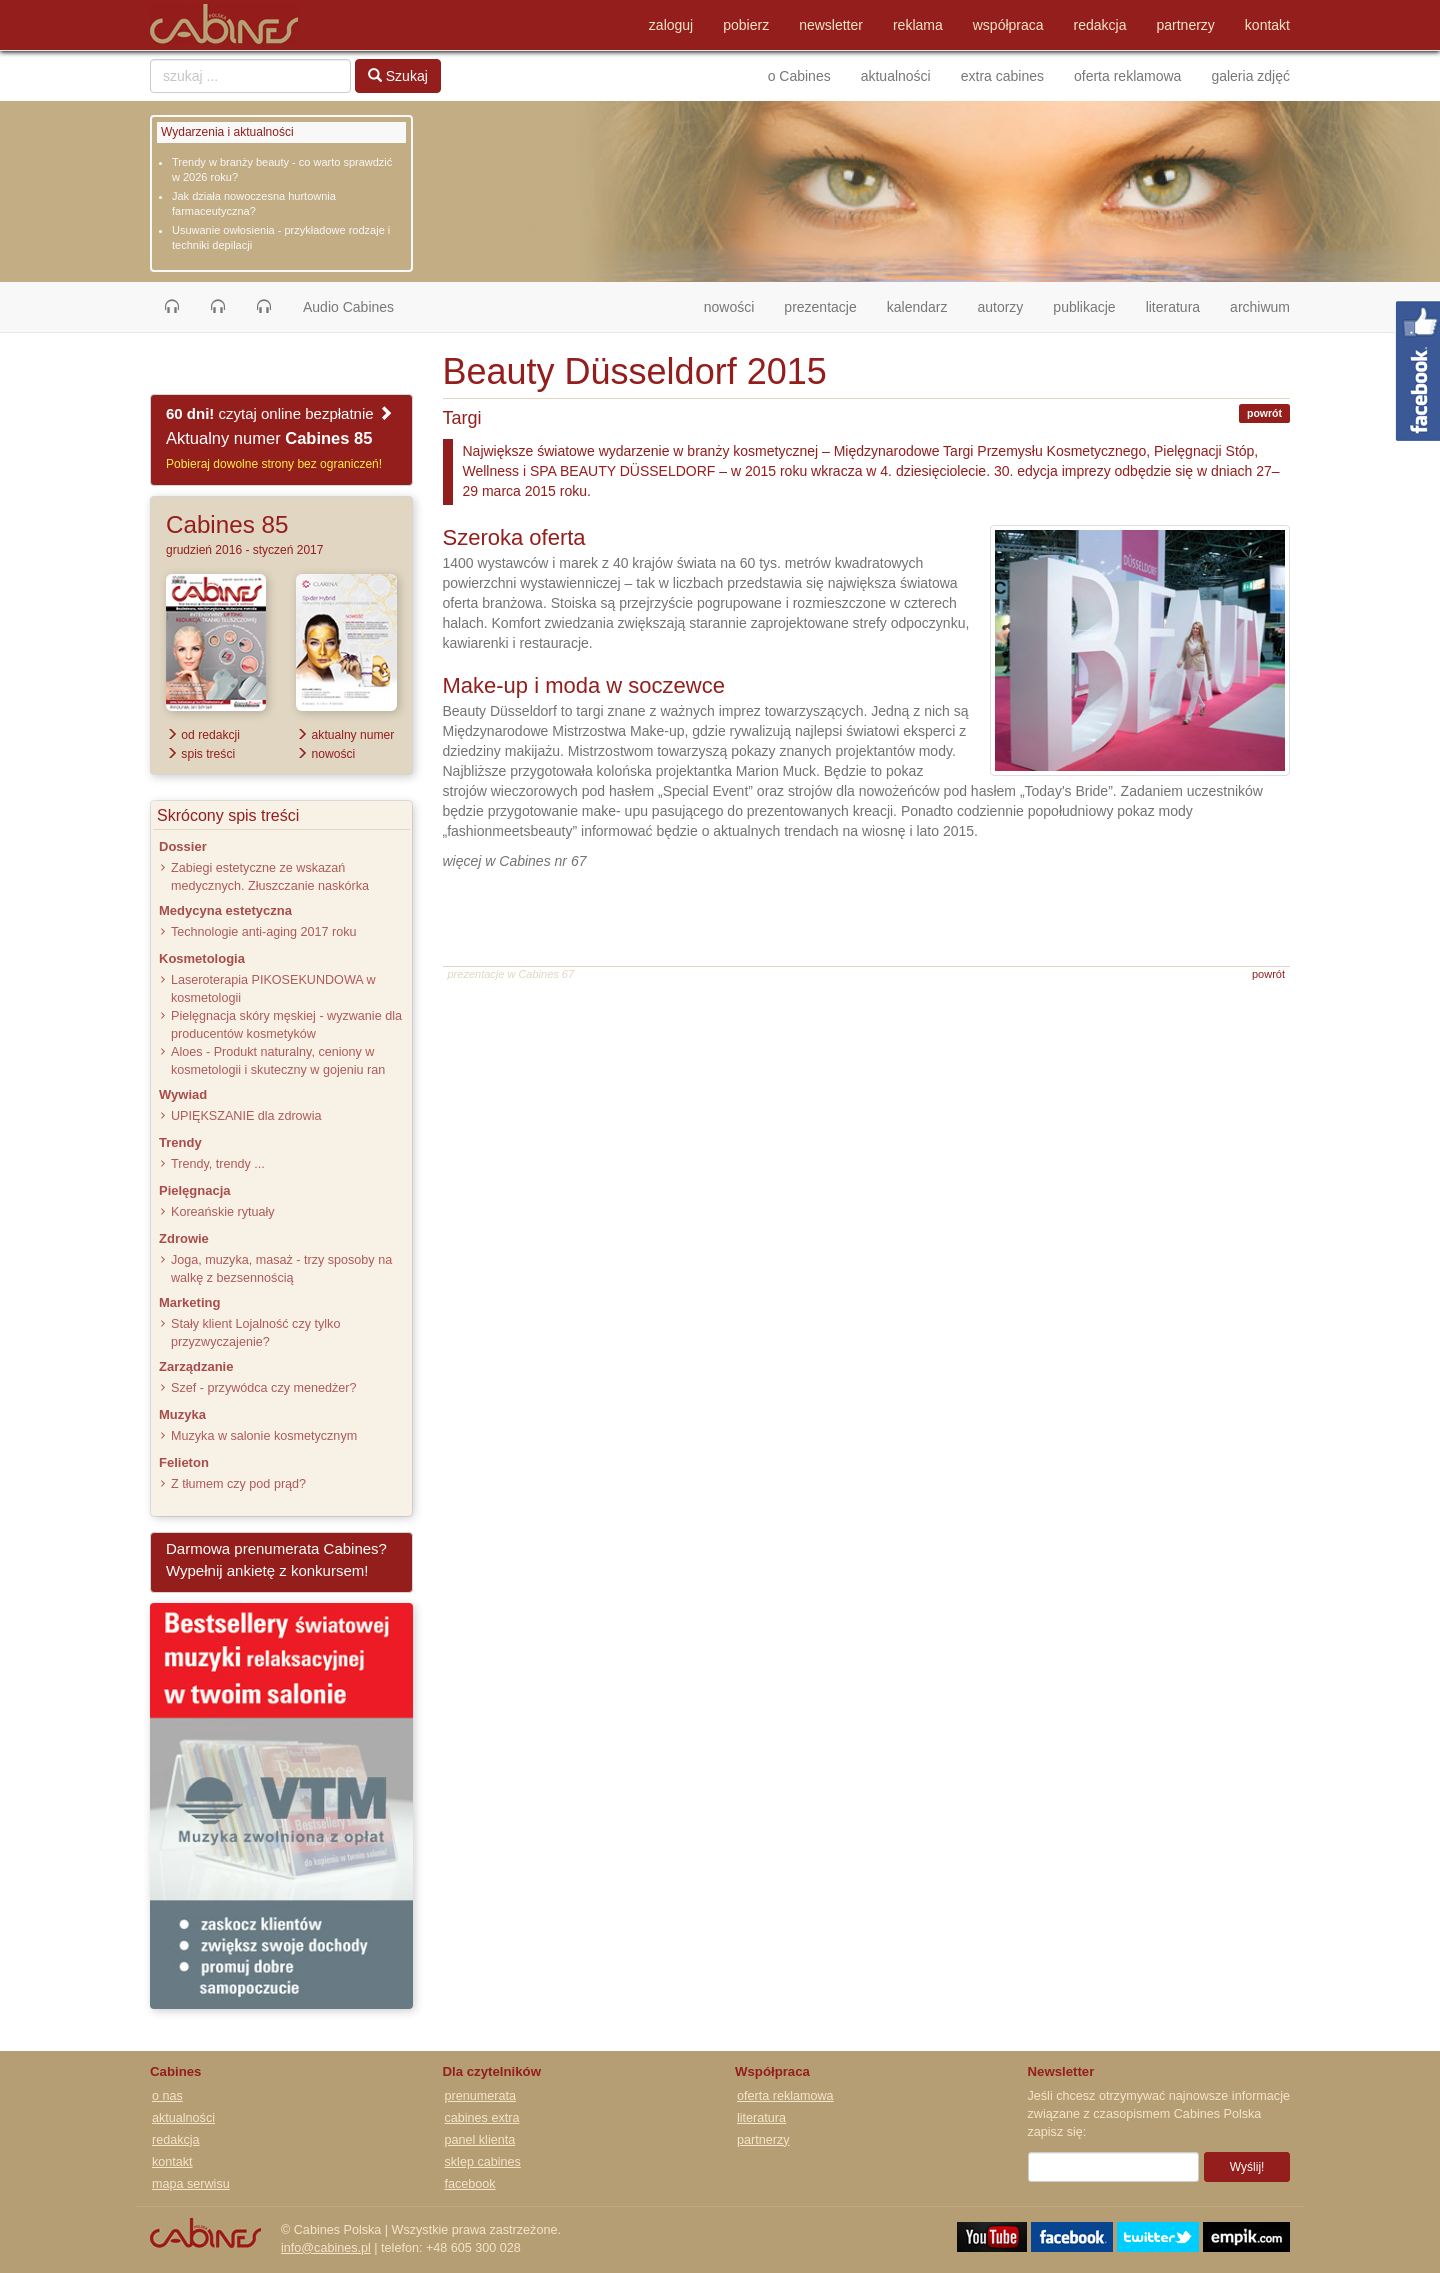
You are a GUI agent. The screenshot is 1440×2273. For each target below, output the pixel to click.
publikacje (1084, 307)
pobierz (746, 25)
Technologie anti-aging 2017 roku (264, 932)
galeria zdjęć (1250, 76)
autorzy (1000, 307)
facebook (470, 2184)
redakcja (1100, 25)
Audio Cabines (348, 307)
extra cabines (1002, 76)
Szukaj (398, 76)
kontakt (1267, 25)
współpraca (1008, 25)
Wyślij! (1247, 2167)
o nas (167, 2096)
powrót (1264, 413)
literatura (1173, 307)
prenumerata (480, 2096)
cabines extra (482, 2118)
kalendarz (917, 307)
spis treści (200, 754)
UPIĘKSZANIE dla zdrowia (246, 1116)
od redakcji (203, 735)
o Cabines (799, 76)
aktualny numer (345, 735)
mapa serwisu (191, 2184)
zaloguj (671, 25)
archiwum (1260, 307)
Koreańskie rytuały (223, 1212)
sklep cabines (483, 2162)
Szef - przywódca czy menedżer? (263, 1388)
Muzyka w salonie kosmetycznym (264, 1436)
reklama (918, 25)
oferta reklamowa (1127, 76)
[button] (172, 307)
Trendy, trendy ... (218, 1164)
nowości (737, 305)
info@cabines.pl (326, 2248)
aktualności (896, 76)
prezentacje (820, 307)
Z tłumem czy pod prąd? (238, 1484)
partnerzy (1186, 25)
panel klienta (480, 2140)
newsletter (831, 25)
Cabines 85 (227, 524)
